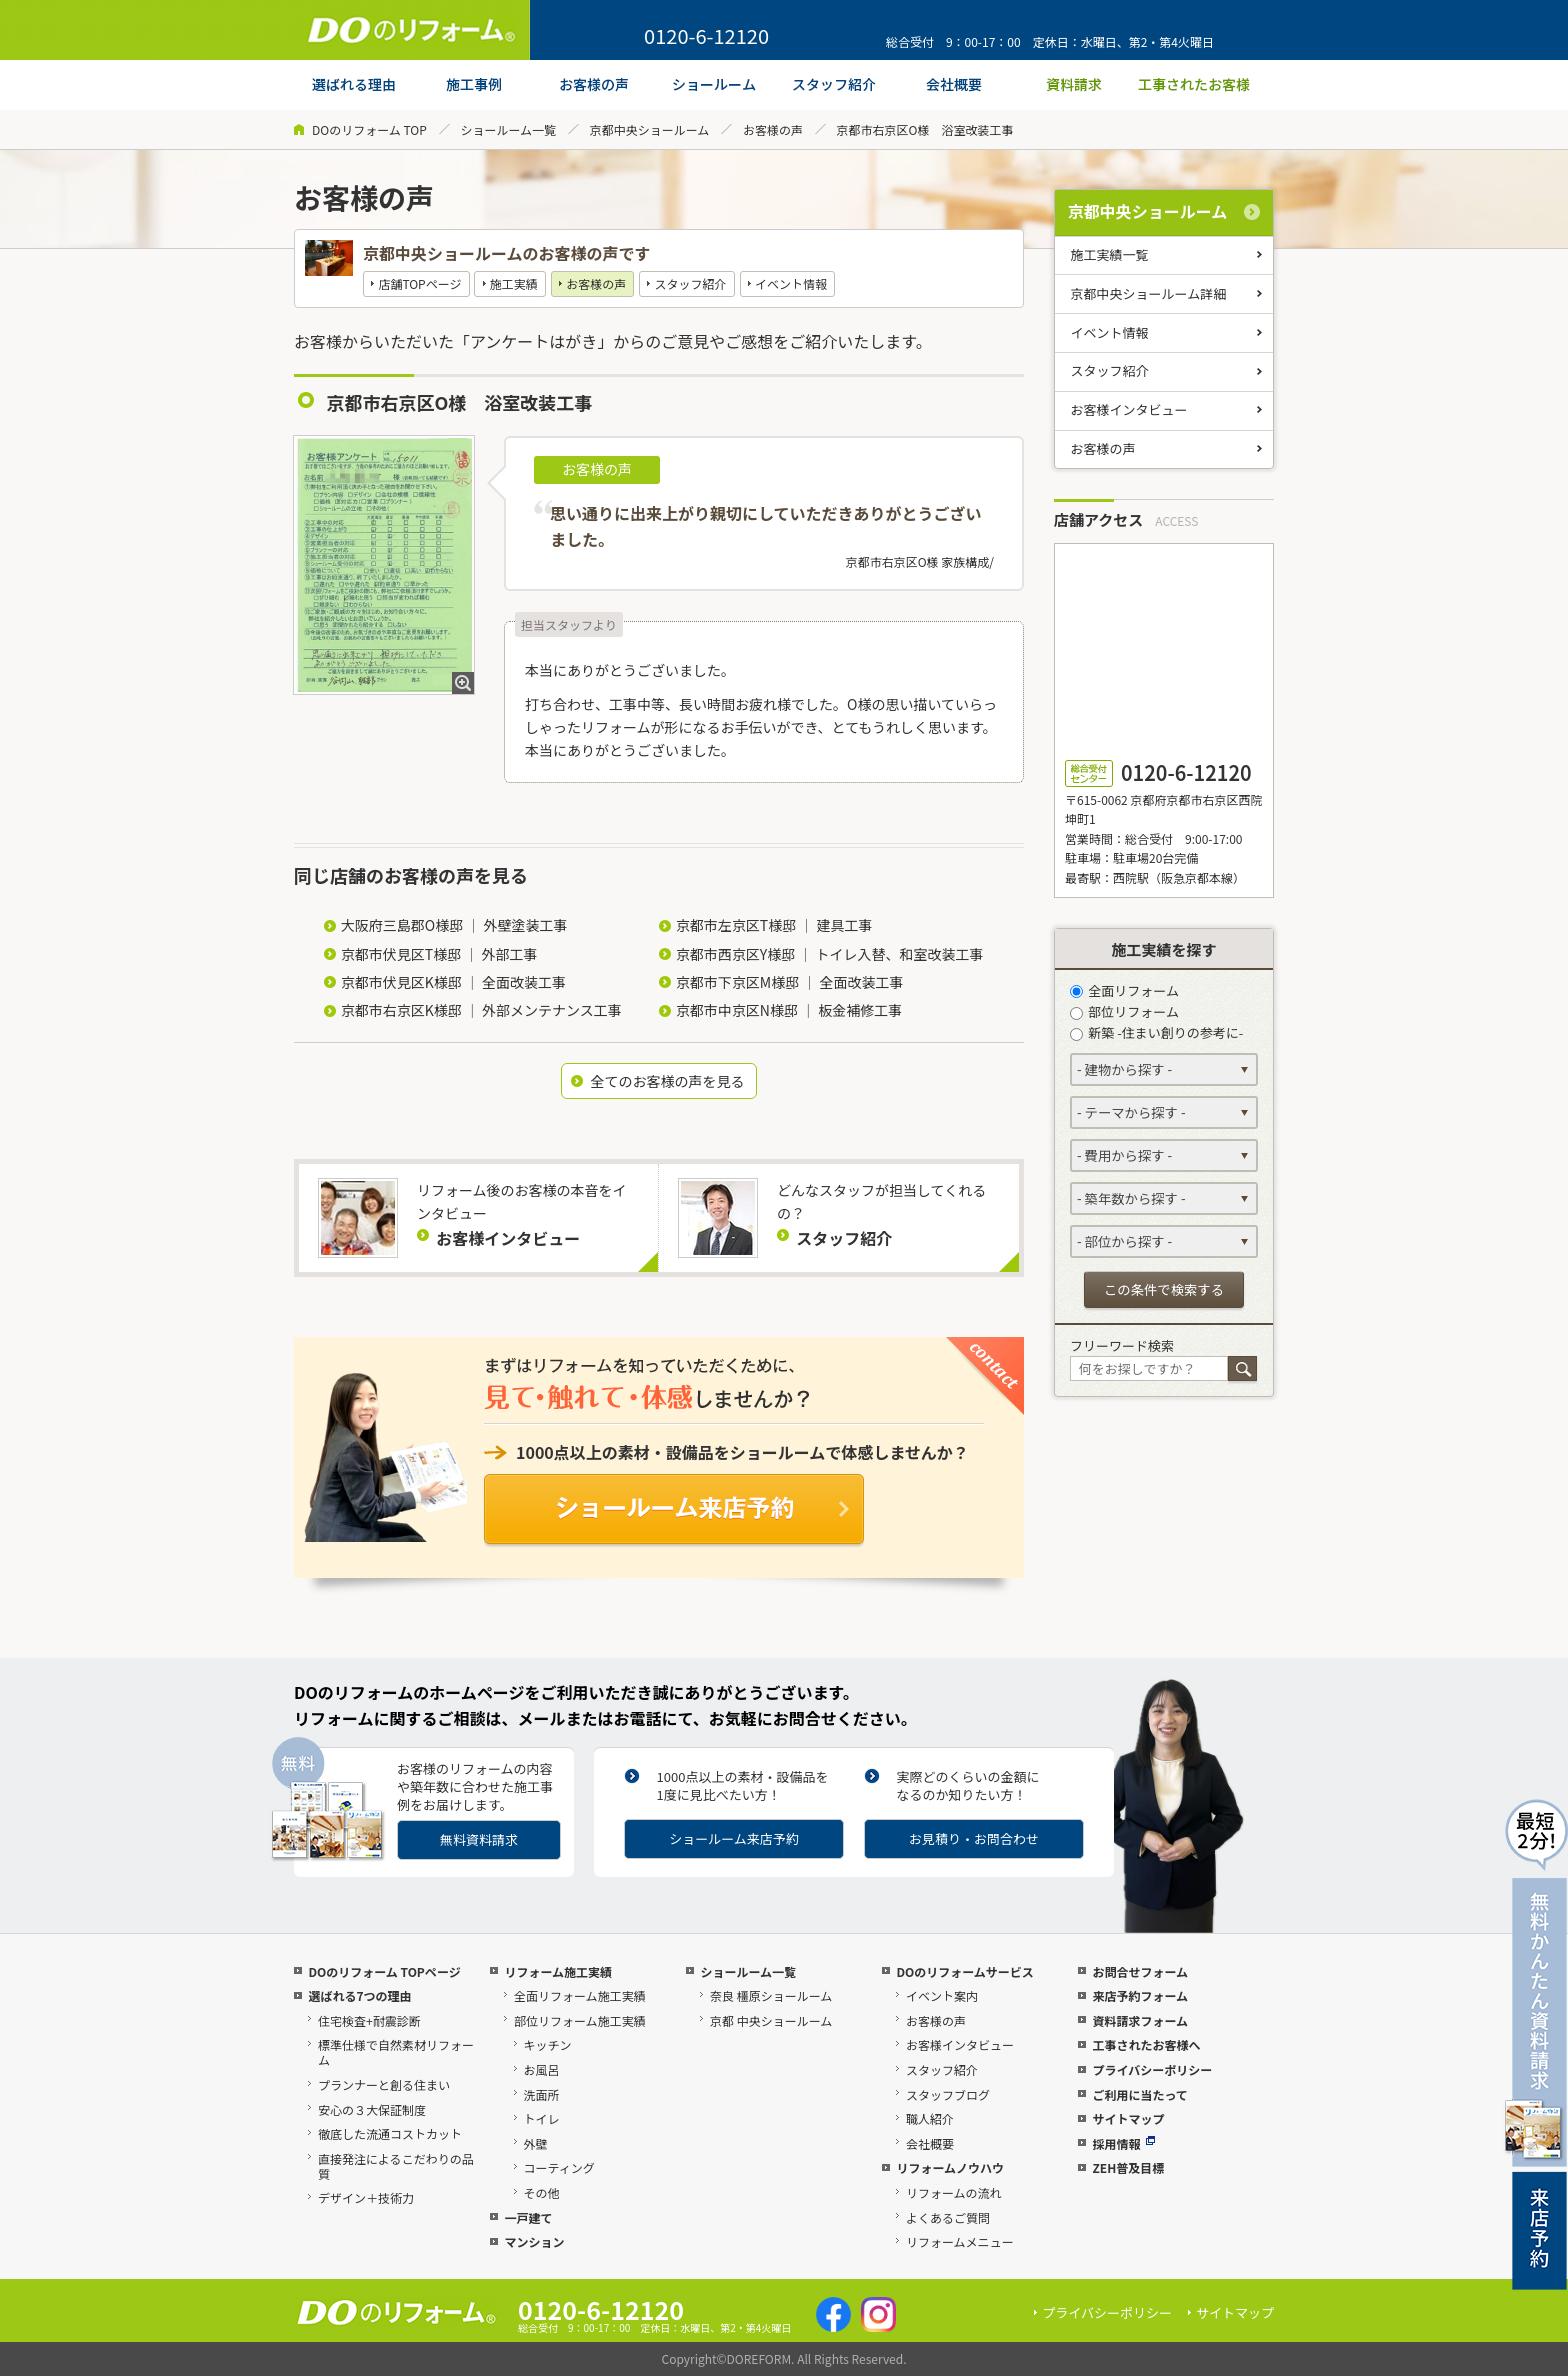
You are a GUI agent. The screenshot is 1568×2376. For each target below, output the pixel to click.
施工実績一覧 (1110, 254)
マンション (534, 2241)
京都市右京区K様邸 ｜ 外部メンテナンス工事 (481, 1010)
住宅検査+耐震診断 (369, 2020)
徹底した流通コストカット (390, 2133)
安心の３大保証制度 (372, 2109)
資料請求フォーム (1140, 2020)
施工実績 (514, 283)
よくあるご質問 (948, 2217)
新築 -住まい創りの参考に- (1156, 1032)
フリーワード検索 (1122, 1345)
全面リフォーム (1124, 990)
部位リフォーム (1124, 1011)
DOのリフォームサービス (964, 1971)
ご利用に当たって (1139, 2094)
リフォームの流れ (954, 2192)
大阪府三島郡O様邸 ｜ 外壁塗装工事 (454, 925)
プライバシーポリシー (1152, 2069)
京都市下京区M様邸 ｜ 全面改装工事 (790, 982)
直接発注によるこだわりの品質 (396, 2166)
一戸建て (528, 2217)
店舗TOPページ (419, 283)
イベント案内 (942, 1995)
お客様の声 (773, 129)
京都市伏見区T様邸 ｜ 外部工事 (439, 954)
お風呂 (542, 2069)
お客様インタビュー (1129, 409)
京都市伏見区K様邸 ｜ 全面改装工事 (453, 982)
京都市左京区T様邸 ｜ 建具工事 (774, 925)
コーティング (559, 2167)
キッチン (548, 2044)
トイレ (542, 2118)
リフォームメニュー (960, 2241)
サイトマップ (1128, 2118)
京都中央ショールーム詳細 (1149, 293)
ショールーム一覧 (508, 129)
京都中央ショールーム (650, 129)
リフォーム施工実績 (558, 1971)
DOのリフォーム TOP (369, 129)
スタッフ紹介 (691, 283)
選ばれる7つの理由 (359, 1995)
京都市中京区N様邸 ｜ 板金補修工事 (789, 1010)
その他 (542, 2192)
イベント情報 (791, 283)
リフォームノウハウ (950, 2167)
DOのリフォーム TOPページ (384, 1971)
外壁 (536, 2143)
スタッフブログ (948, 2094)
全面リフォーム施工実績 (580, 1995)
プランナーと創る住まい (384, 2084)
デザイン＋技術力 (366, 2197)
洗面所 (542, 2094)
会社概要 (930, 2143)
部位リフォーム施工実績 (580, 2020)
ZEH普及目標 (1128, 2167)
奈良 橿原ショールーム (771, 1995)
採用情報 (1123, 2143)
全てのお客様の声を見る (667, 1081)
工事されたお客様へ (1146, 2044)
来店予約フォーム (1140, 1995)
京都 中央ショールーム (771, 2020)
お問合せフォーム (1140, 1971)
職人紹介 (930, 2118)
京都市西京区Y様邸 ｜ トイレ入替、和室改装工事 (830, 954)
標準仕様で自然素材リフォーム (396, 2052)
